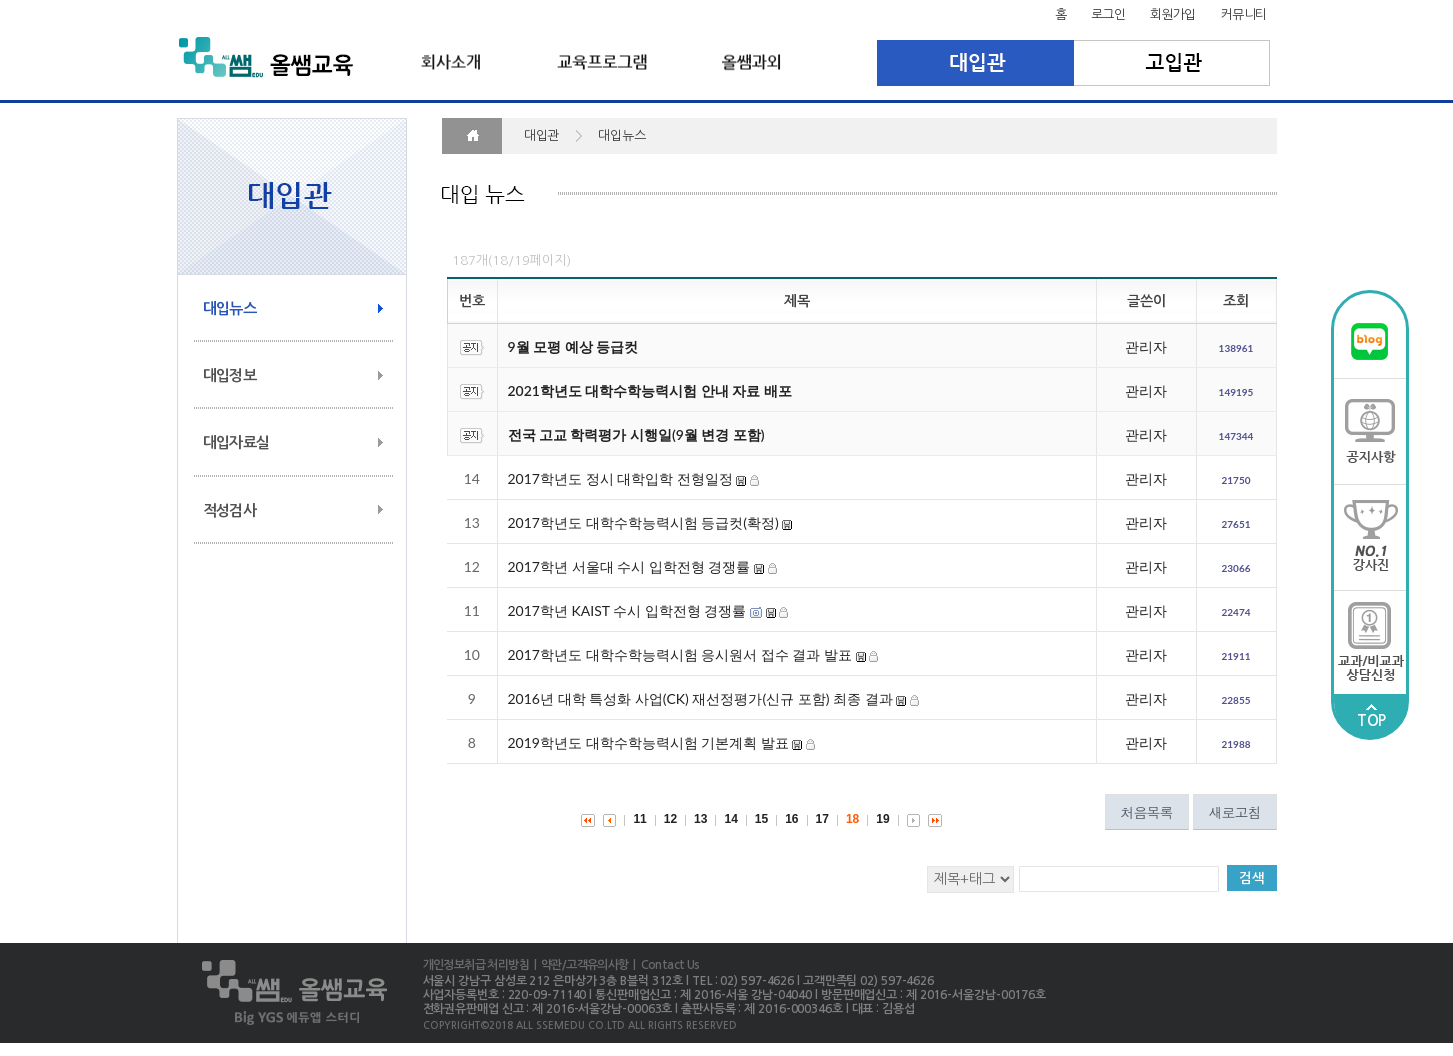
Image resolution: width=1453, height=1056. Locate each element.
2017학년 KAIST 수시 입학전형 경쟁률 (627, 610)
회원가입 (1173, 14)
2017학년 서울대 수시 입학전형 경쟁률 (629, 566)
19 (882, 819)
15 (761, 819)
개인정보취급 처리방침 (476, 965)
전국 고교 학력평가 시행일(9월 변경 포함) (636, 434)
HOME (472, 136)
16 (791, 819)
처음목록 (1147, 812)
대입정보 (230, 375)
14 (730, 819)
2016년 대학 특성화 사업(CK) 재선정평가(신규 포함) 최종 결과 (702, 698)
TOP (1371, 716)
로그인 (1108, 14)
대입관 (975, 63)
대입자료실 (236, 442)
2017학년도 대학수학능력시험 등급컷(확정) (643, 522)
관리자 (1146, 346)
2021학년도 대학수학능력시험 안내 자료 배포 (650, 390)
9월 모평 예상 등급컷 (573, 346)
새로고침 (1235, 812)
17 (822, 819)
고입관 (1172, 63)
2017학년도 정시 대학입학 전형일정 (620, 478)
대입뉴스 (230, 308)
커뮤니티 (1244, 14)
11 (639, 819)
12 (670, 819)
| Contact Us (664, 965)
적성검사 (230, 510)
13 (700, 819)
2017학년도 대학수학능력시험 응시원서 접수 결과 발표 (680, 654)
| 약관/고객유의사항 (579, 965)
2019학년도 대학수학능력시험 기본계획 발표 (648, 742)
